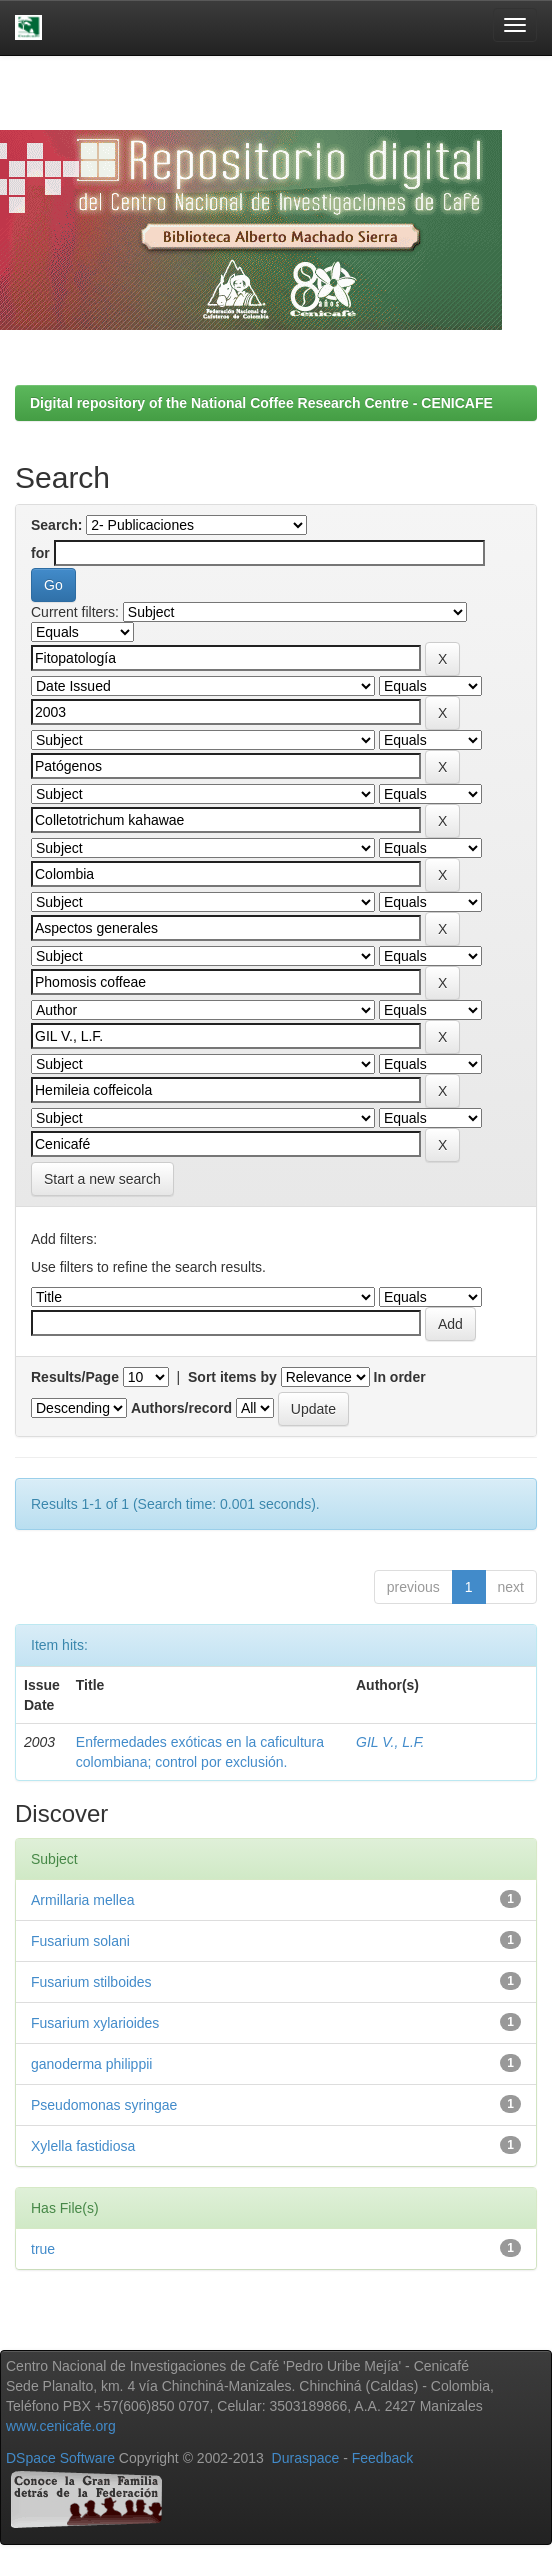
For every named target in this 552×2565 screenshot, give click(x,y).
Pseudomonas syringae (104, 2105)
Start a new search (102, 1179)
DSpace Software (60, 2458)
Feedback (382, 2458)
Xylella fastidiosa (83, 2146)
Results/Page (75, 1377)
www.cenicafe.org (61, 2426)
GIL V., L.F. (390, 1742)
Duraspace (306, 2458)
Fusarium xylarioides (95, 2023)
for (40, 553)
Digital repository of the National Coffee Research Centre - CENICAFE (261, 403)
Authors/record (181, 1408)
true (43, 2249)
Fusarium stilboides (91, 1982)
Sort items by (232, 1377)
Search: (56, 525)
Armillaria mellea (82, 1900)
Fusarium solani (80, 1941)
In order (400, 1377)
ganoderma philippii (91, 2064)
